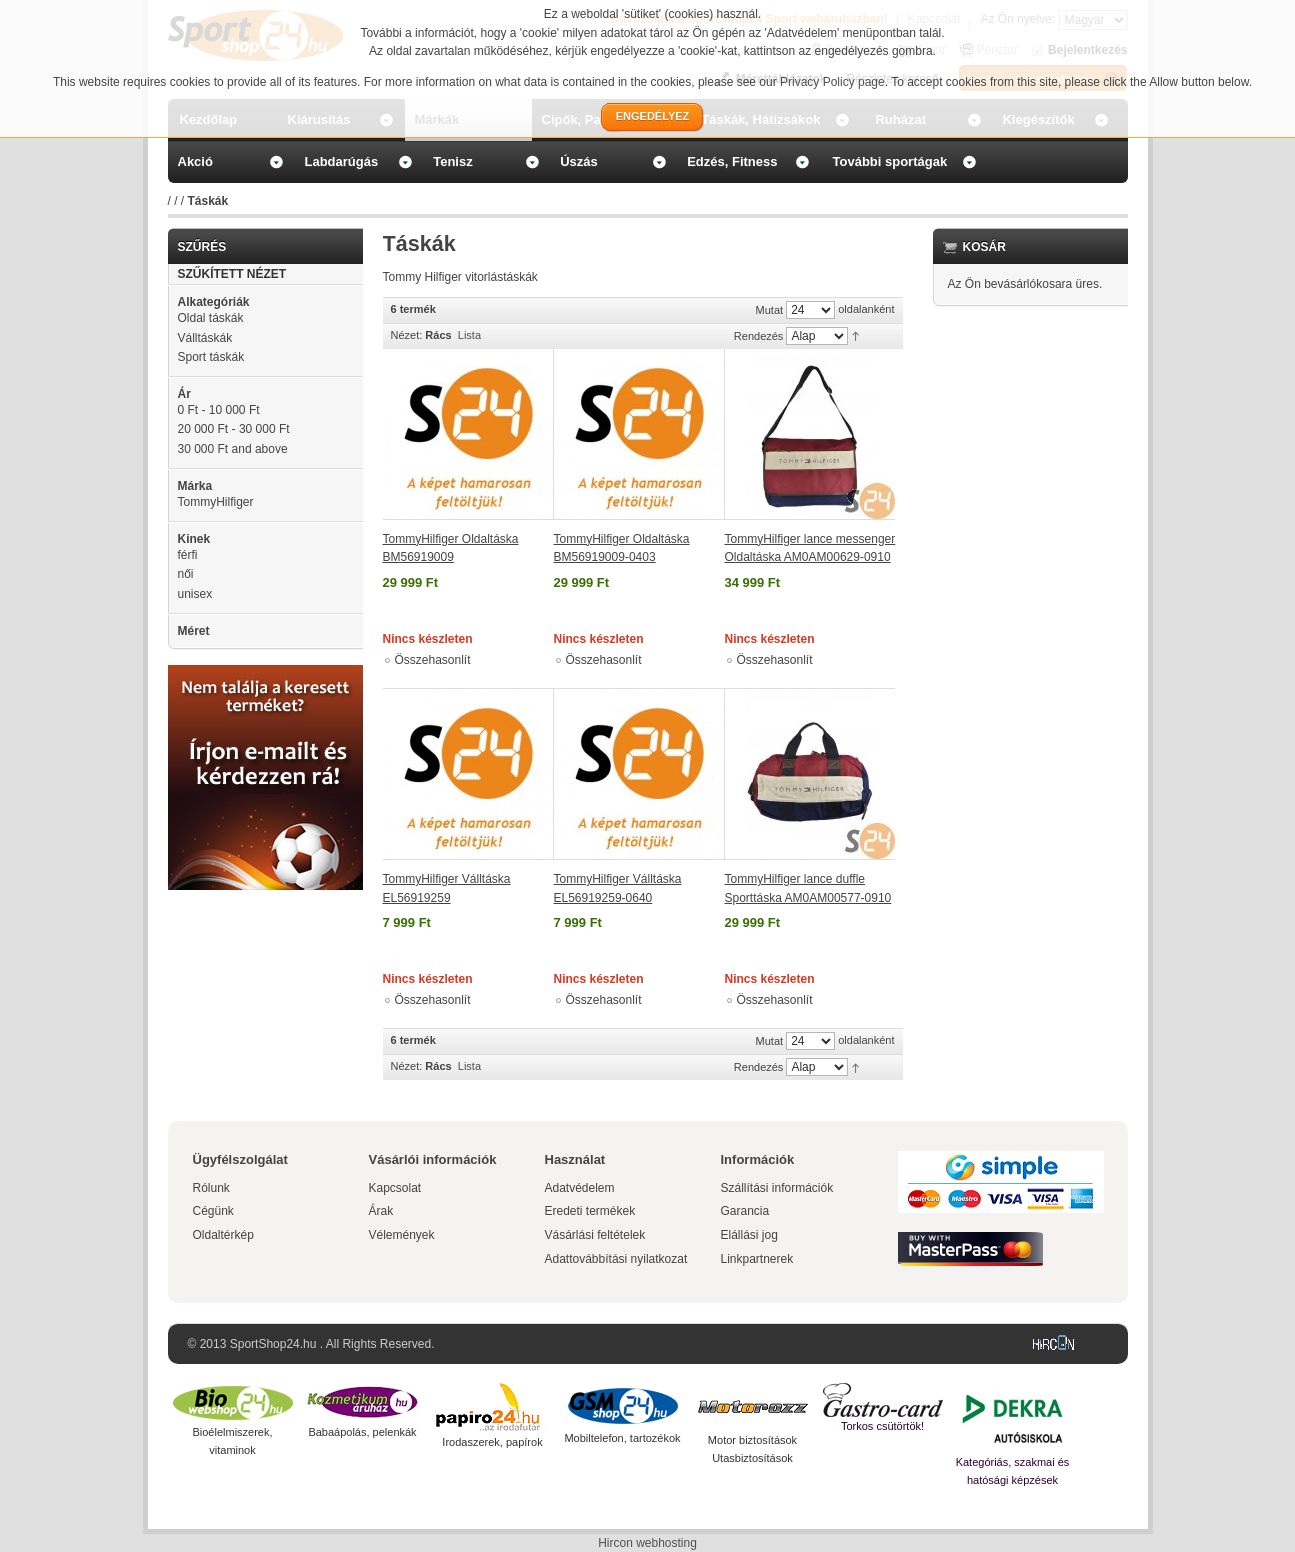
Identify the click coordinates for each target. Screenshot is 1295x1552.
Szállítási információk (777, 1188)
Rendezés (759, 336)
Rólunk (211, 1188)
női (186, 574)
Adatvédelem (580, 1188)
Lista (469, 335)
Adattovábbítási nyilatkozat (616, 1259)
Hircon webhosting (647, 1543)
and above (233, 449)
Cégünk (213, 1211)
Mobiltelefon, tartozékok (622, 1438)
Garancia (745, 1211)
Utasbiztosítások (752, 1458)
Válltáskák (205, 338)
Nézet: (407, 335)
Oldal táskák (211, 318)
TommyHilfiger (216, 502)
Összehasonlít (433, 660)
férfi (188, 555)
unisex (195, 594)
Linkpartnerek (757, 1259)
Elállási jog (749, 1235)
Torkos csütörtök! (882, 1426)
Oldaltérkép (223, 1235)
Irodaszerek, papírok (492, 1442)
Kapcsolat (395, 1188)
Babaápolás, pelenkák (362, 1432)
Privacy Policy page (832, 82)
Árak (381, 1211)
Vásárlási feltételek (595, 1235)
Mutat (770, 310)
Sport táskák (211, 357)
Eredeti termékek (590, 1211)
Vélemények (402, 1235)
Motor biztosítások (752, 1440)
